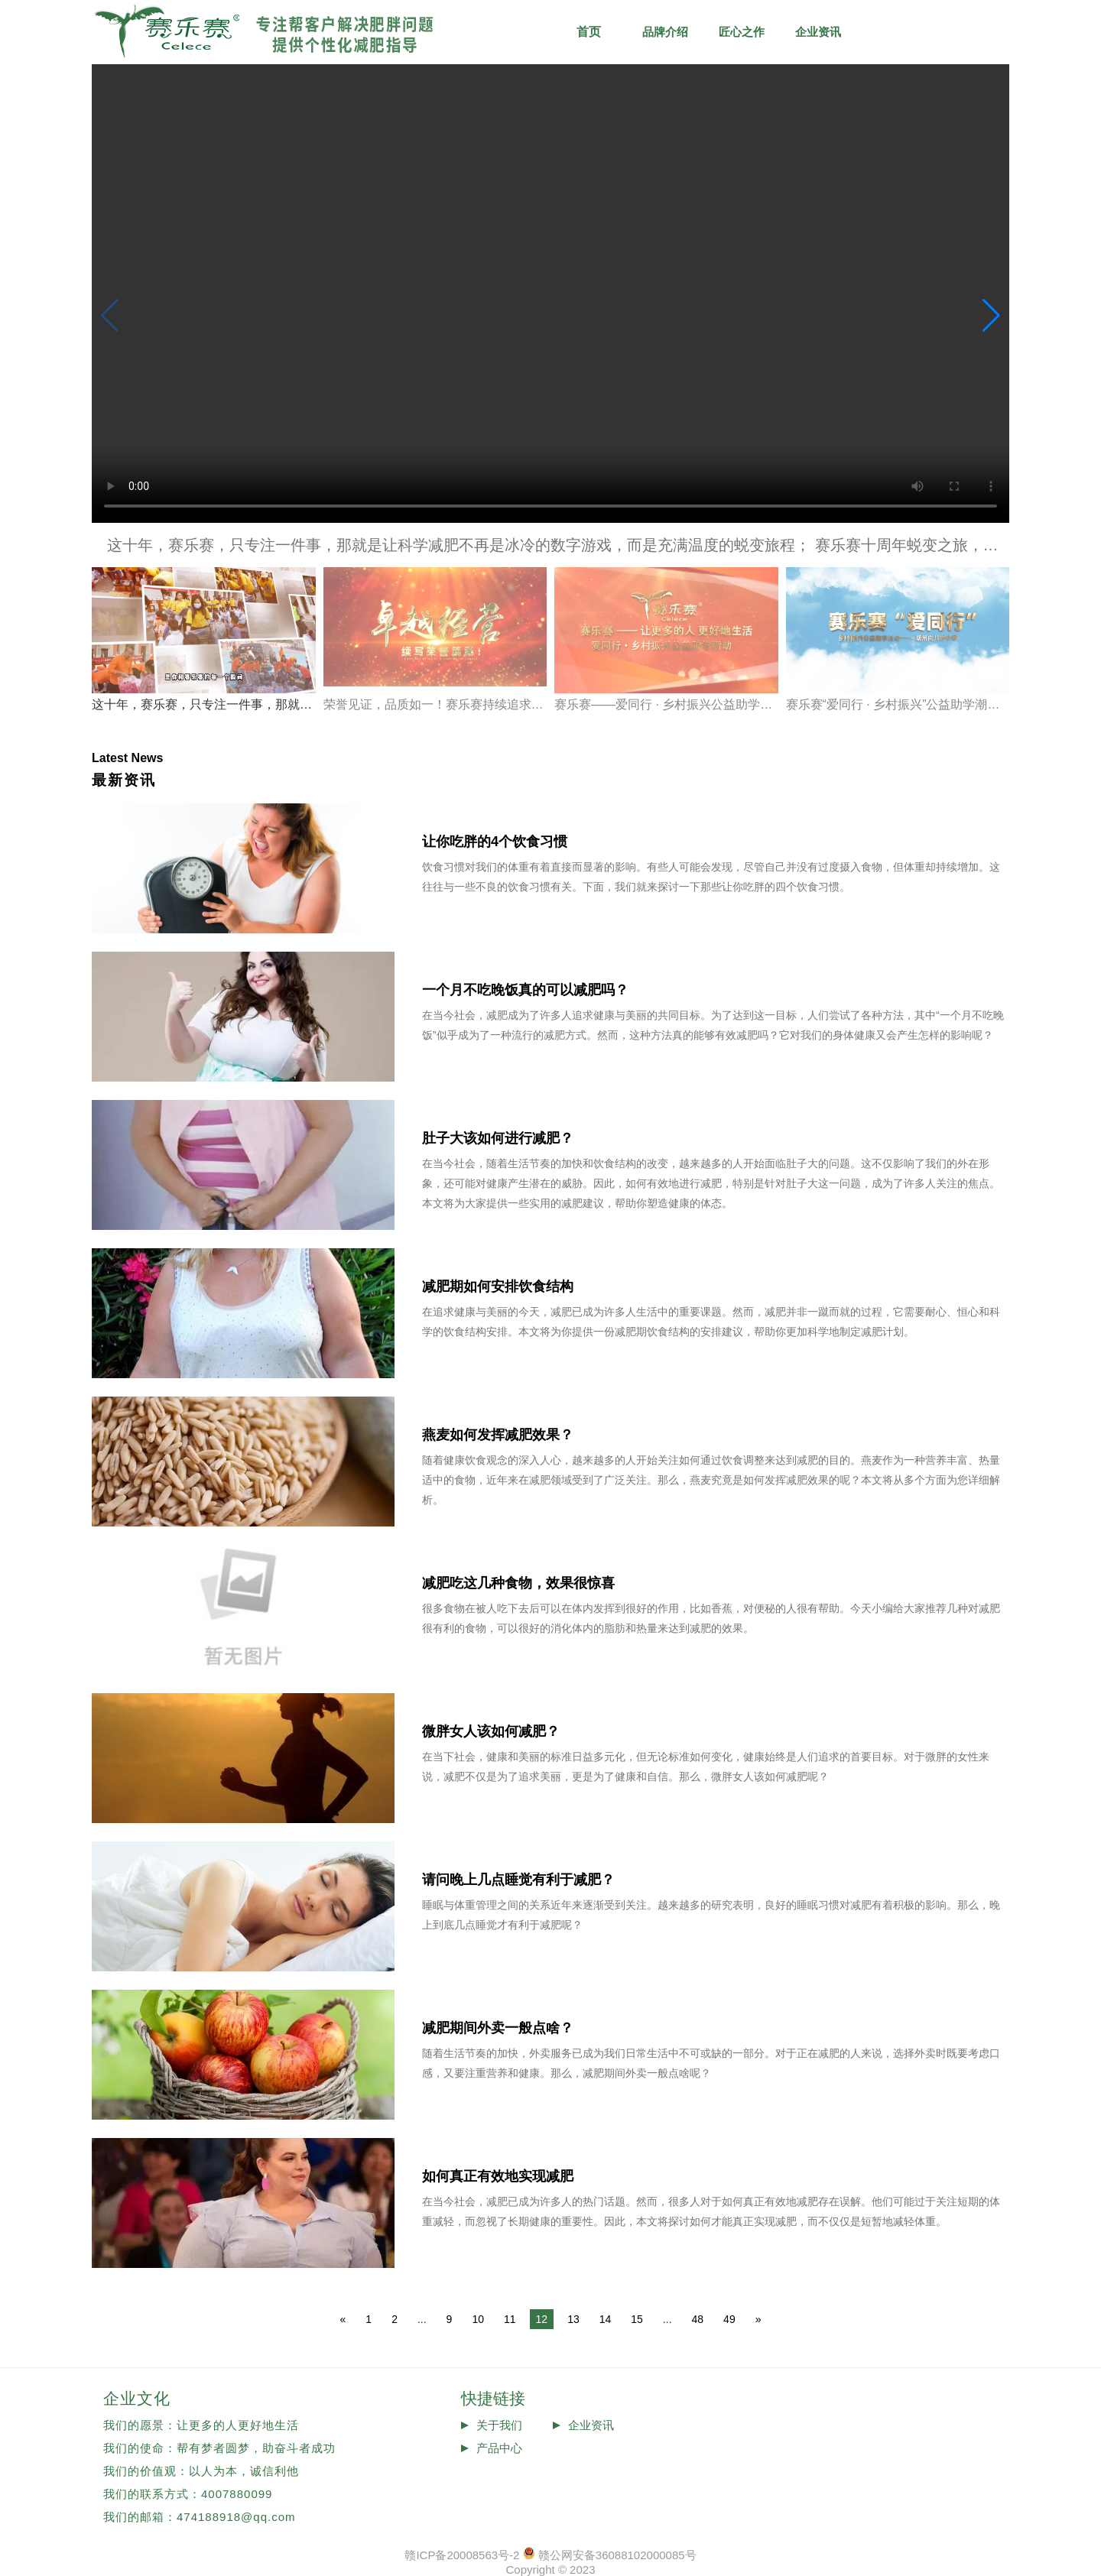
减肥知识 (894, 31)
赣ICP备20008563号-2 (461, 2554)
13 (573, 2319)
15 (637, 2319)
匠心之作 (742, 31)
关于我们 (499, 2425)
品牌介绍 (665, 31)
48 (698, 2319)
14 (605, 2319)
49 (729, 2319)
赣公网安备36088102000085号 (617, 2554)
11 (510, 2319)
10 (478, 2319)
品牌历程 (971, 31)
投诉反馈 (499, 2470)
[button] (991, 316)
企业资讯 (818, 31)
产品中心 (499, 2447)
